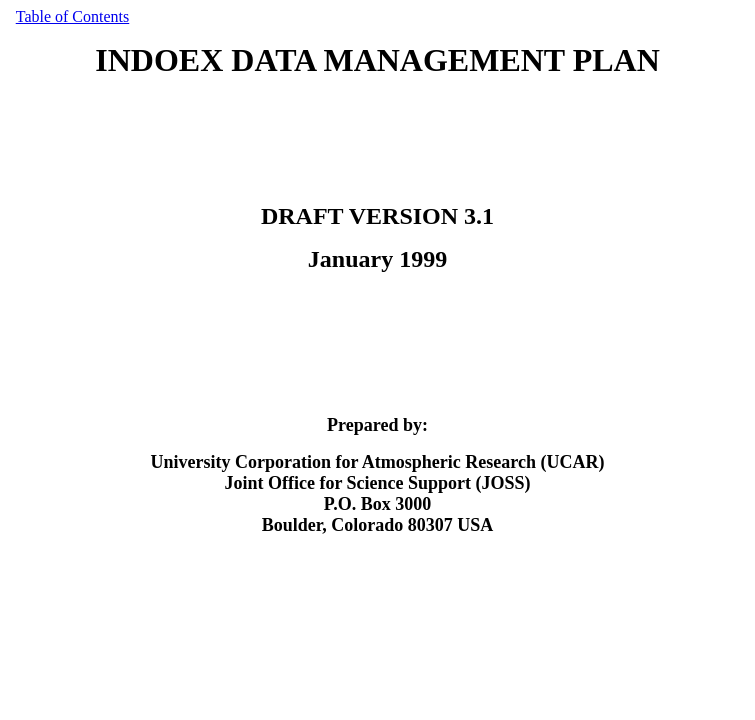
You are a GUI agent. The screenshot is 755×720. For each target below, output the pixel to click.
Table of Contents (73, 16)
